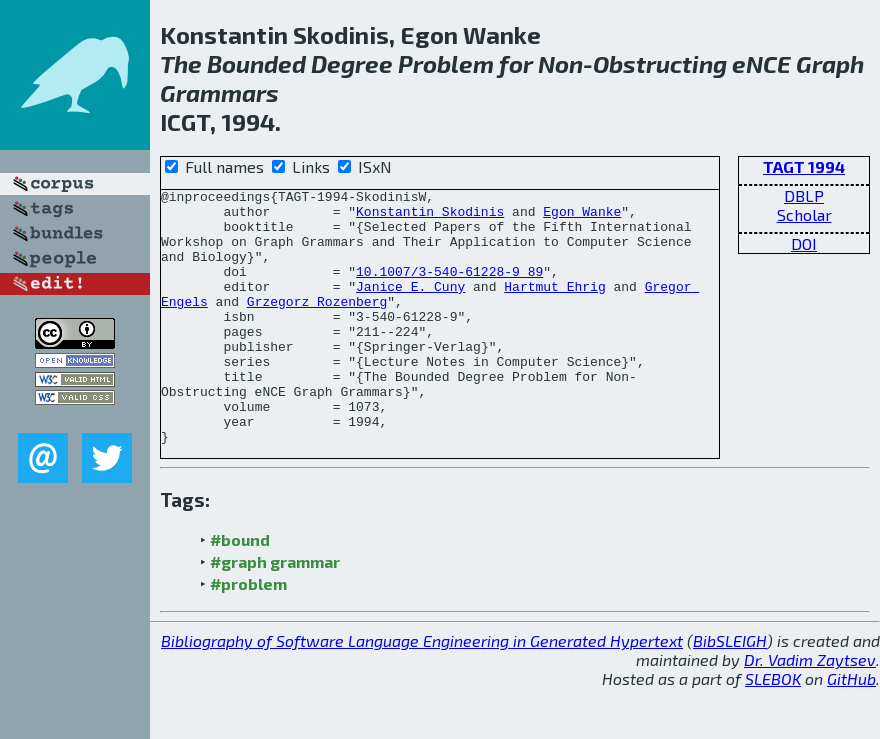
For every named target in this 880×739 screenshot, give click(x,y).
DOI (804, 243)
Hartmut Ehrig (554, 307)
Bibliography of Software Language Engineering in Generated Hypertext (422, 691)
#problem (248, 634)
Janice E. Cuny (410, 307)
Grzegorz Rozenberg (317, 325)
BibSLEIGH (730, 691)
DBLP (804, 195)
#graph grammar (275, 612)
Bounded (256, 63)
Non (560, 63)
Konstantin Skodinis (430, 217)
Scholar (804, 214)
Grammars (219, 92)
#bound (240, 590)
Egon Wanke (582, 217)
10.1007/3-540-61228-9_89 (449, 289)
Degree (352, 63)
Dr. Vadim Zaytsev (810, 710)
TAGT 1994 (804, 166)
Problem (446, 63)
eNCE (761, 63)
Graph (830, 63)
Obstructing (660, 63)
